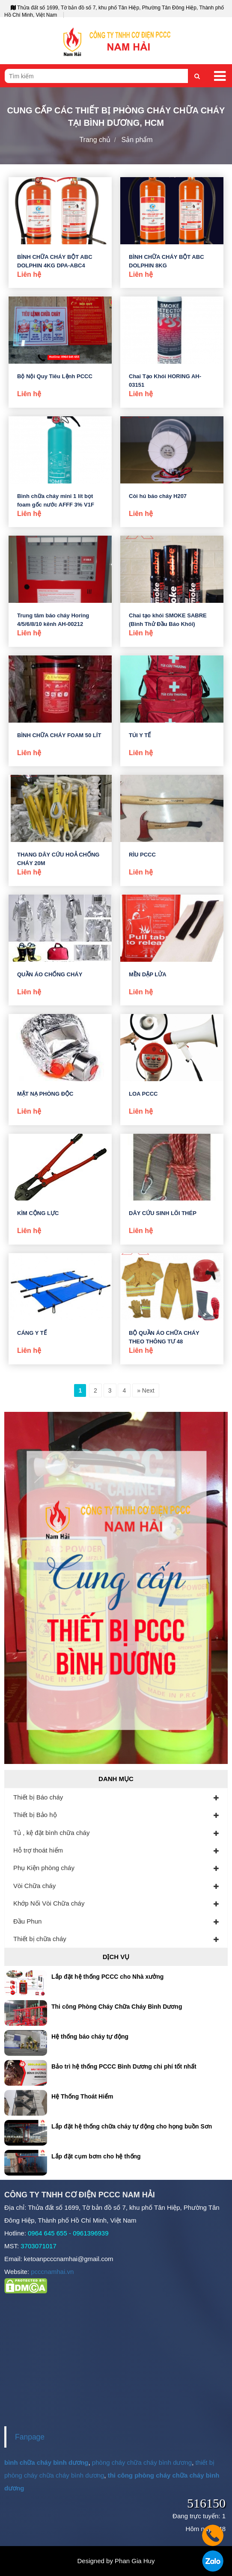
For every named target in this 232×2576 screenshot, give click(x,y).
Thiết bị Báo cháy (38, 1797)
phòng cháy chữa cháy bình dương (142, 2462)
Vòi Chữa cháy (34, 1885)
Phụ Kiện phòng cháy (43, 1867)
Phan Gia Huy (135, 2560)
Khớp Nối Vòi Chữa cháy (48, 1903)
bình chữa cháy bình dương (46, 2462)
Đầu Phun (27, 1921)
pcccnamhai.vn (52, 2271)
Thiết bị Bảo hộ (35, 1814)
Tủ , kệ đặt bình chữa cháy (51, 1832)
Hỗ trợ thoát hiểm (38, 1850)
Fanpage (30, 2437)
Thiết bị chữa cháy (39, 1938)
